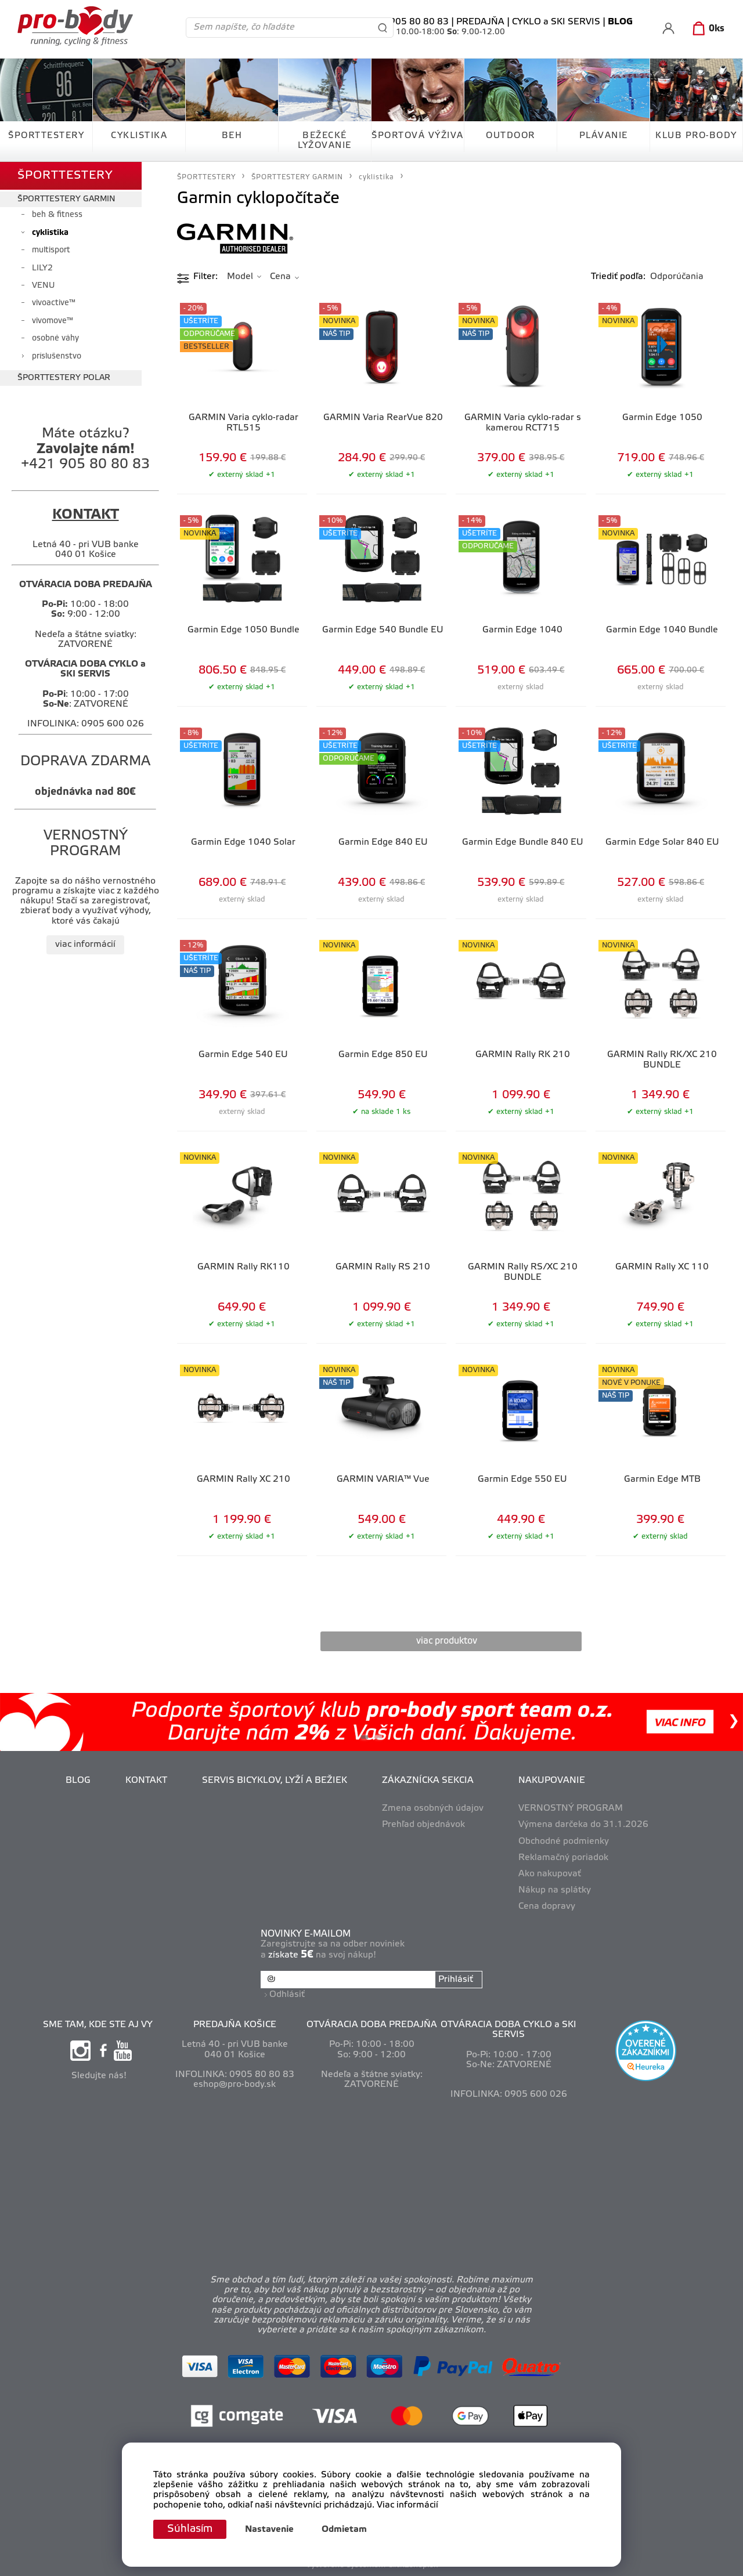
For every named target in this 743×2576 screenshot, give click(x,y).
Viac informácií (407, 2505)
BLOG (78, 1781)
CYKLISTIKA (139, 136)
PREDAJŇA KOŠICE (234, 2025)
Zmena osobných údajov (433, 1808)
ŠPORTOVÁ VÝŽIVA (418, 136)
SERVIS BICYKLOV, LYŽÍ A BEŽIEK (274, 1781)
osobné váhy (55, 338)
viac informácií (85, 944)
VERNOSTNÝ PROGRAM (570, 1808)
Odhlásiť (287, 1995)
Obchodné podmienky (563, 1841)
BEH (232, 136)
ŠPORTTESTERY (46, 136)
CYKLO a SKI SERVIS (556, 22)
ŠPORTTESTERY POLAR (63, 378)
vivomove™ (52, 321)
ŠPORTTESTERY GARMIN (66, 199)
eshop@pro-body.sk (234, 2085)
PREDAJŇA (480, 22)
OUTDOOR (510, 136)
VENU (43, 286)
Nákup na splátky (554, 1890)
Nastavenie (269, 2530)
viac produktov (446, 1641)
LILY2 (42, 268)
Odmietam (344, 2530)
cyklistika (50, 233)
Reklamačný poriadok (563, 1858)
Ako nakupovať (549, 1874)
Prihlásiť (455, 1980)
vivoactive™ (53, 303)
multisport (51, 250)
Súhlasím (189, 2529)
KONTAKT (146, 1781)
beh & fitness (57, 215)
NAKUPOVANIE (551, 1781)
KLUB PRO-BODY (696, 136)
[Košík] (706, 29)
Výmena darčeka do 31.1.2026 (583, 1825)
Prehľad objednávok (423, 1825)
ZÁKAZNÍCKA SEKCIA (428, 1781)
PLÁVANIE (603, 136)
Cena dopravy (546, 1906)
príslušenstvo (56, 356)
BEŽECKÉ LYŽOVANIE (325, 141)
